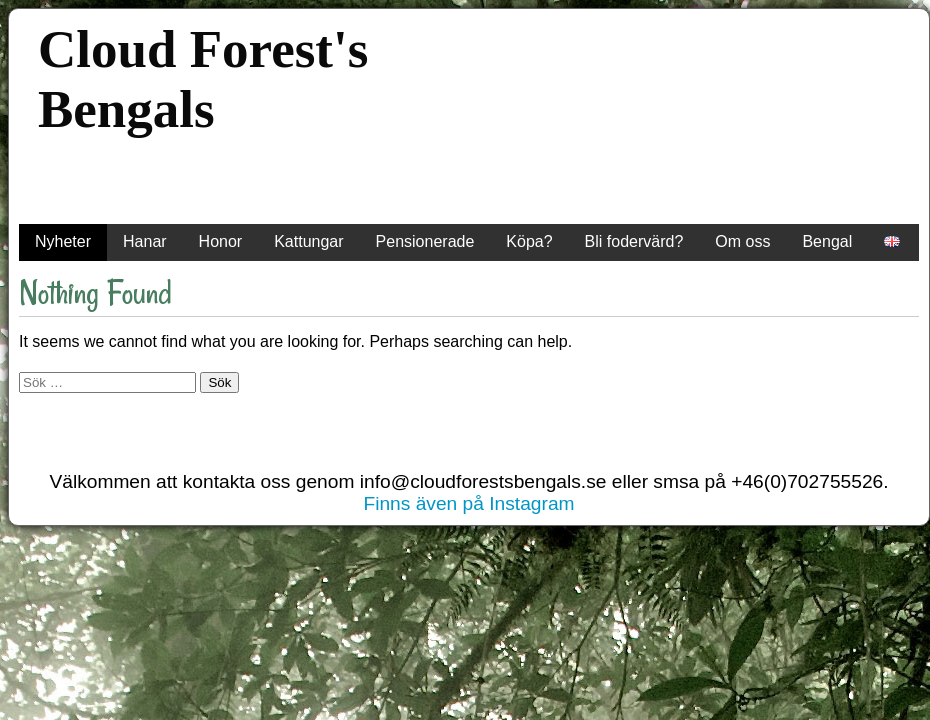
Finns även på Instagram (468, 503)
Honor (221, 241)
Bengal (827, 241)
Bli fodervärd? (634, 241)
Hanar (145, 241)
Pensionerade (425, 241)
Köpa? (529, 241)
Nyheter (63, 241)
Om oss (742, 241)
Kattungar (308, 241)
